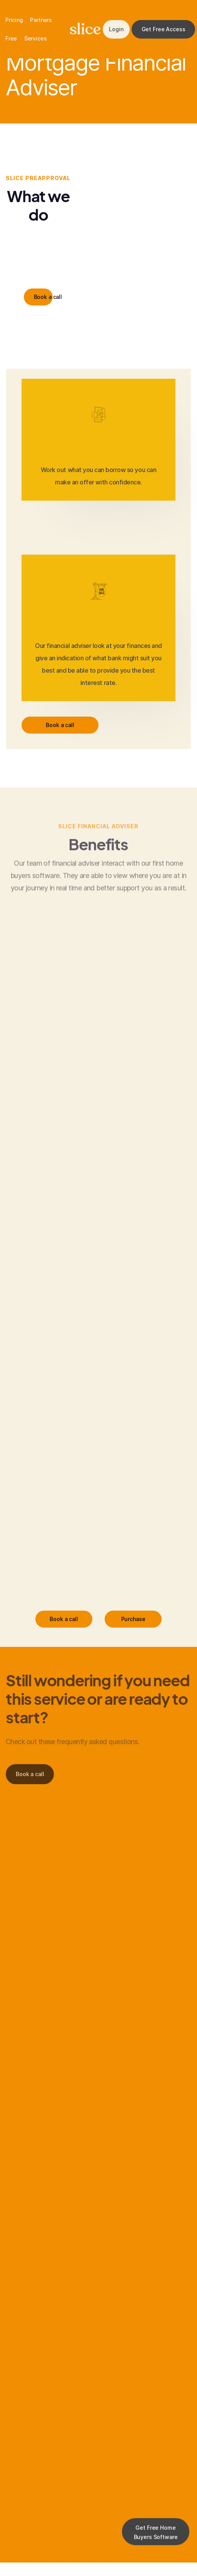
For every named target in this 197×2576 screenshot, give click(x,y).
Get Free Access (163, 29)
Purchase (133, 1619)
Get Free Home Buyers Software (156, 2532)
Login (116, 29)
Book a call (43, 297)
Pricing (14, 20)
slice (85, 29)
